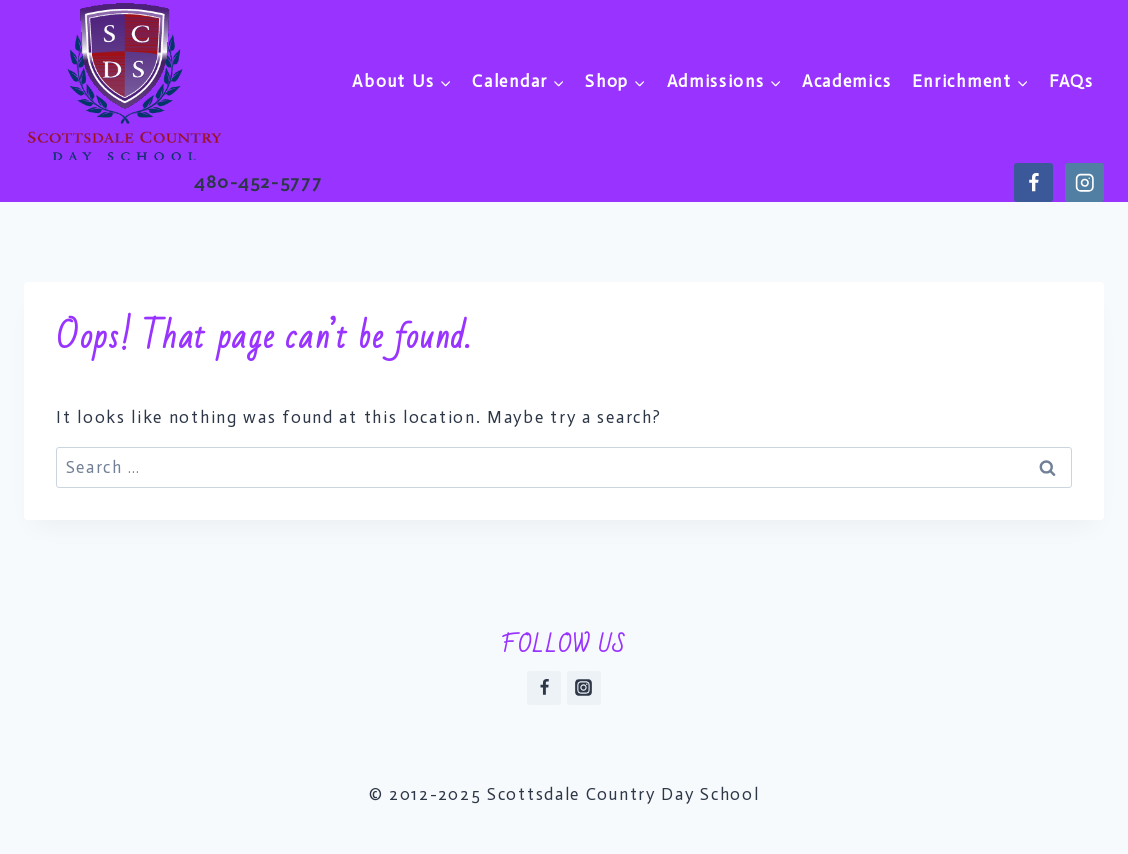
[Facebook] (544, 688)
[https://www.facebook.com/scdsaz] (1033, 182)
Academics (846, 81)
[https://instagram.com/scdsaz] (1084, 182)
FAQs (1071, 81)
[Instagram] (584, 688)
